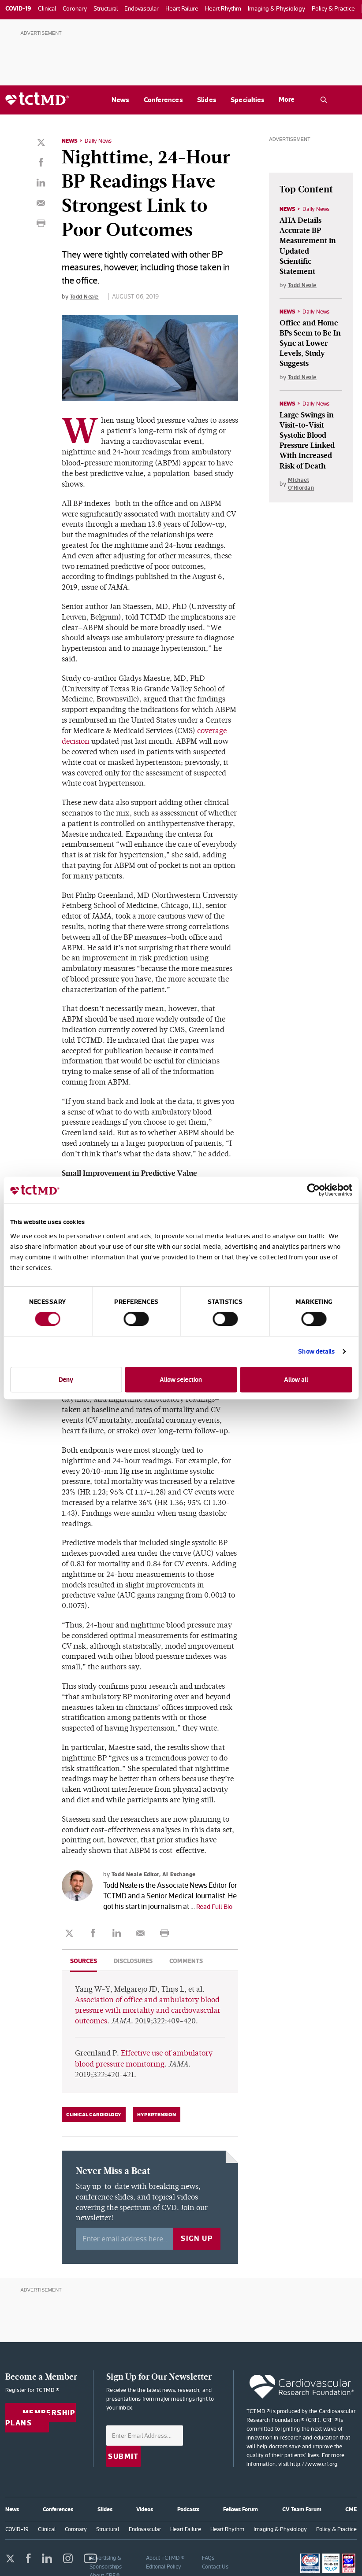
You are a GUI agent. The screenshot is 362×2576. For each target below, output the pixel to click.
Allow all (296, 1379)
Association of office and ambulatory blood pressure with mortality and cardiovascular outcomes (147, 2008)
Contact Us (215, 2563)
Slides (206, 100)
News (121, 100)
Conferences (163, 100)
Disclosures (133, 1958)
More (287, 99)
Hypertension (156, 2111)
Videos (144, 2505)
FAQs (208, 2554)
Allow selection (181, 1379)
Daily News (100, 140)
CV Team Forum (301, 2505)
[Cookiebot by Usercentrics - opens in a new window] (313, 1189)
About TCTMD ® (165, 2554)
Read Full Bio (216, 1903)
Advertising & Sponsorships (106, 2558)
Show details (316, 1351)
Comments (186, 1958)
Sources (83, 1958)
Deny (66, 1379)
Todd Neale (86, 295)
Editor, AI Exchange (175, 1871)
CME (351, 2505)
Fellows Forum (240, 2505)
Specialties (248, 100)
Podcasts (188, 2505)
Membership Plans (40, 2415)
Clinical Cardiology (93, 2111)
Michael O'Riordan (302, 487)
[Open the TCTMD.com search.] (324, 100)
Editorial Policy (163, 2563)
